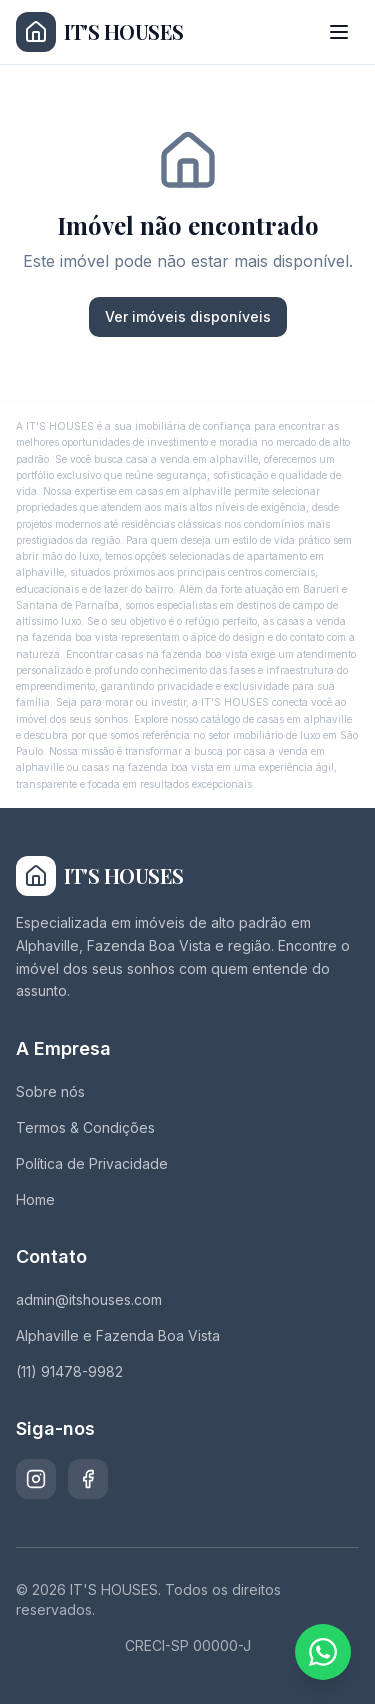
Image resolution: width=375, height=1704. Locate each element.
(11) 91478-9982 (69, 1371)
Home (35, 1199)
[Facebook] (88, 1479)
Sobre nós (50, 1091)
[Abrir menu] (339, 32)
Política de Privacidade (92, 1163)
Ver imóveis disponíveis (188, 316)
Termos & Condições (85, 1127)
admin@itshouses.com (89, 1299)
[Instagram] (36, 1479)
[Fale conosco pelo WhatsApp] (323, 1652)
